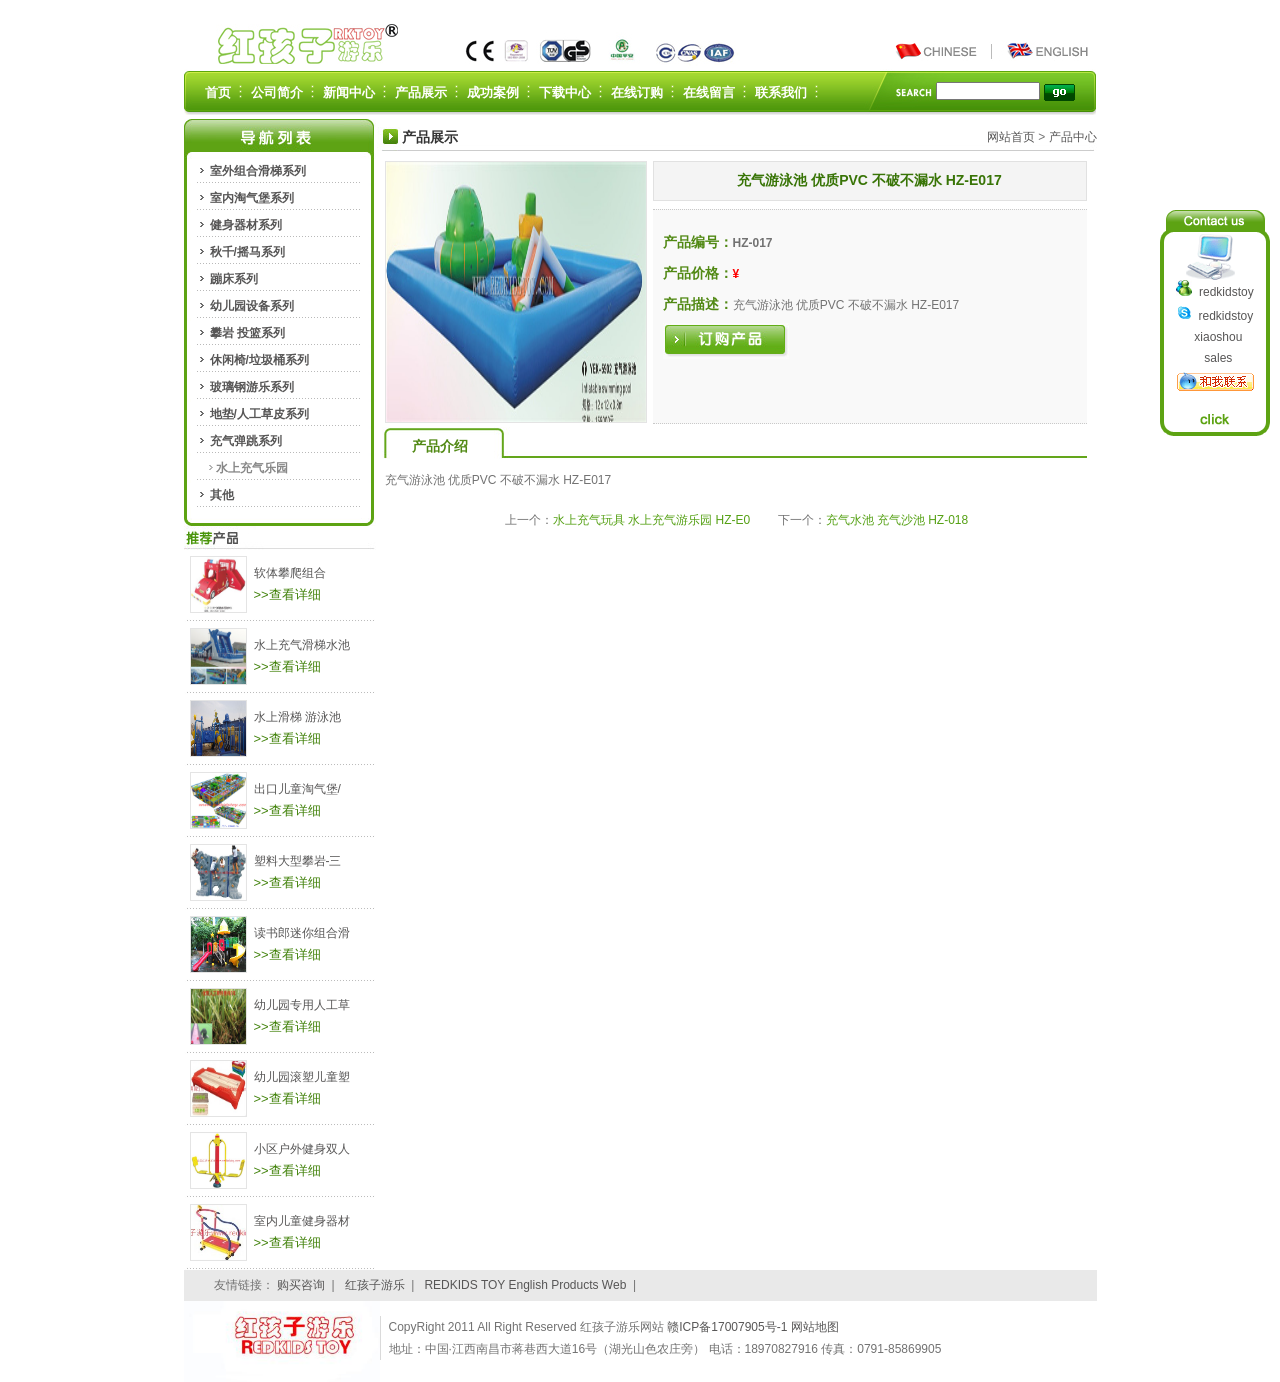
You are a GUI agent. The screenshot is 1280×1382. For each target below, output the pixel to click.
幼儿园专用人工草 (302, 1005)
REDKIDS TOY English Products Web (525, 1285)
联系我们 (781, 92)
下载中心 (565, 92)
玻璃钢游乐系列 (252, 387)
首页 (218, 92)
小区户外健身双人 (302, 1149)
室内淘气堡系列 (252, 198)
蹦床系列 (234, 279)
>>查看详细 (287, 594)
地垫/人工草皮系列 (259, 414)
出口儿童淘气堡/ (297, 789)
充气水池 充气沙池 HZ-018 (897, 520)
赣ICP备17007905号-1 (728, 1327)
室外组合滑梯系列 (258, 171)
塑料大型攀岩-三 (298, 861)
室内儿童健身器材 (302, 1221)
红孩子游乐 (375, 1285)
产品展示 (421, 92)
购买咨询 (301, 1285)
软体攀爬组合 (290, 573)
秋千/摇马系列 (247, 252)
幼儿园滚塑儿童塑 (302, 1077)
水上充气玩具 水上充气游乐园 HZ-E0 (651, 520)
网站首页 (1011, 137)
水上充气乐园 (252, 468)
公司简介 (277, 92)
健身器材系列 (246, 225)
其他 (222, 495)
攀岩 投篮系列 (247, 333)
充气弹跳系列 (246, 441)
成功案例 (493, 92)
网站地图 (815, 1327)
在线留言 (709, 92)
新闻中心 (349, 92)
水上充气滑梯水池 (302, 645)
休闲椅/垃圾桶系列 (259, 360)
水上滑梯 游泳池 (297, 717)
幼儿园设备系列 (252, 306)
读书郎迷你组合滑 (302, 933)
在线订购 (637, 92)
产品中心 (1073, 137)
